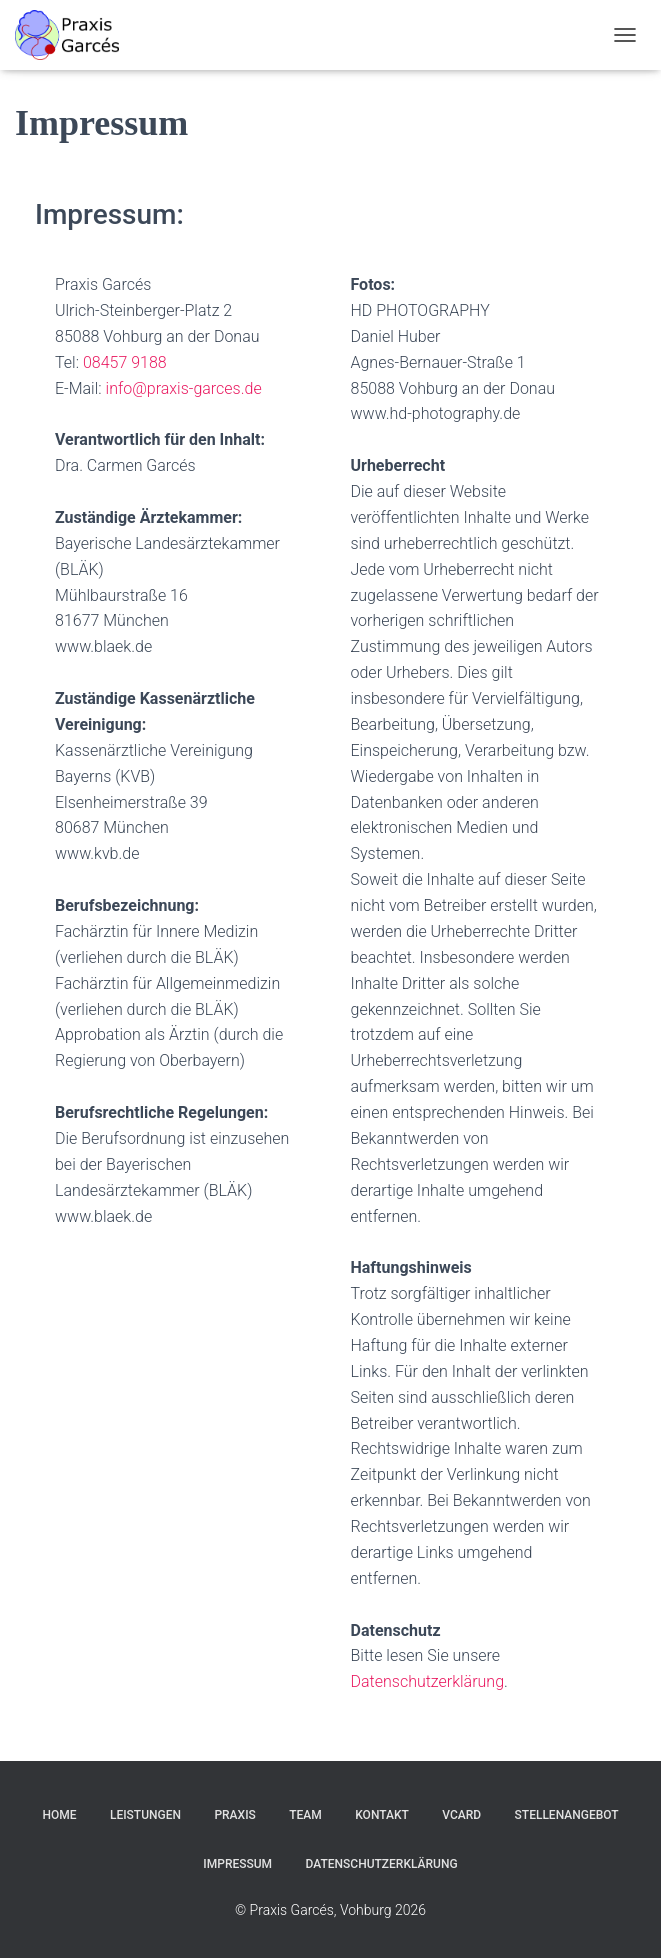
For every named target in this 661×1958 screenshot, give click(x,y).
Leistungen (145, 1815)
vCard (461, 1815)
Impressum (237, 1864)
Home (59, 1815)
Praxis (234, 1815)
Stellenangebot (567, 1815)
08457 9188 (125, 362)
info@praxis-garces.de (184, 388)
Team (305, 1815)
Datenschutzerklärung (428, 1681)
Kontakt (382, 1815)
